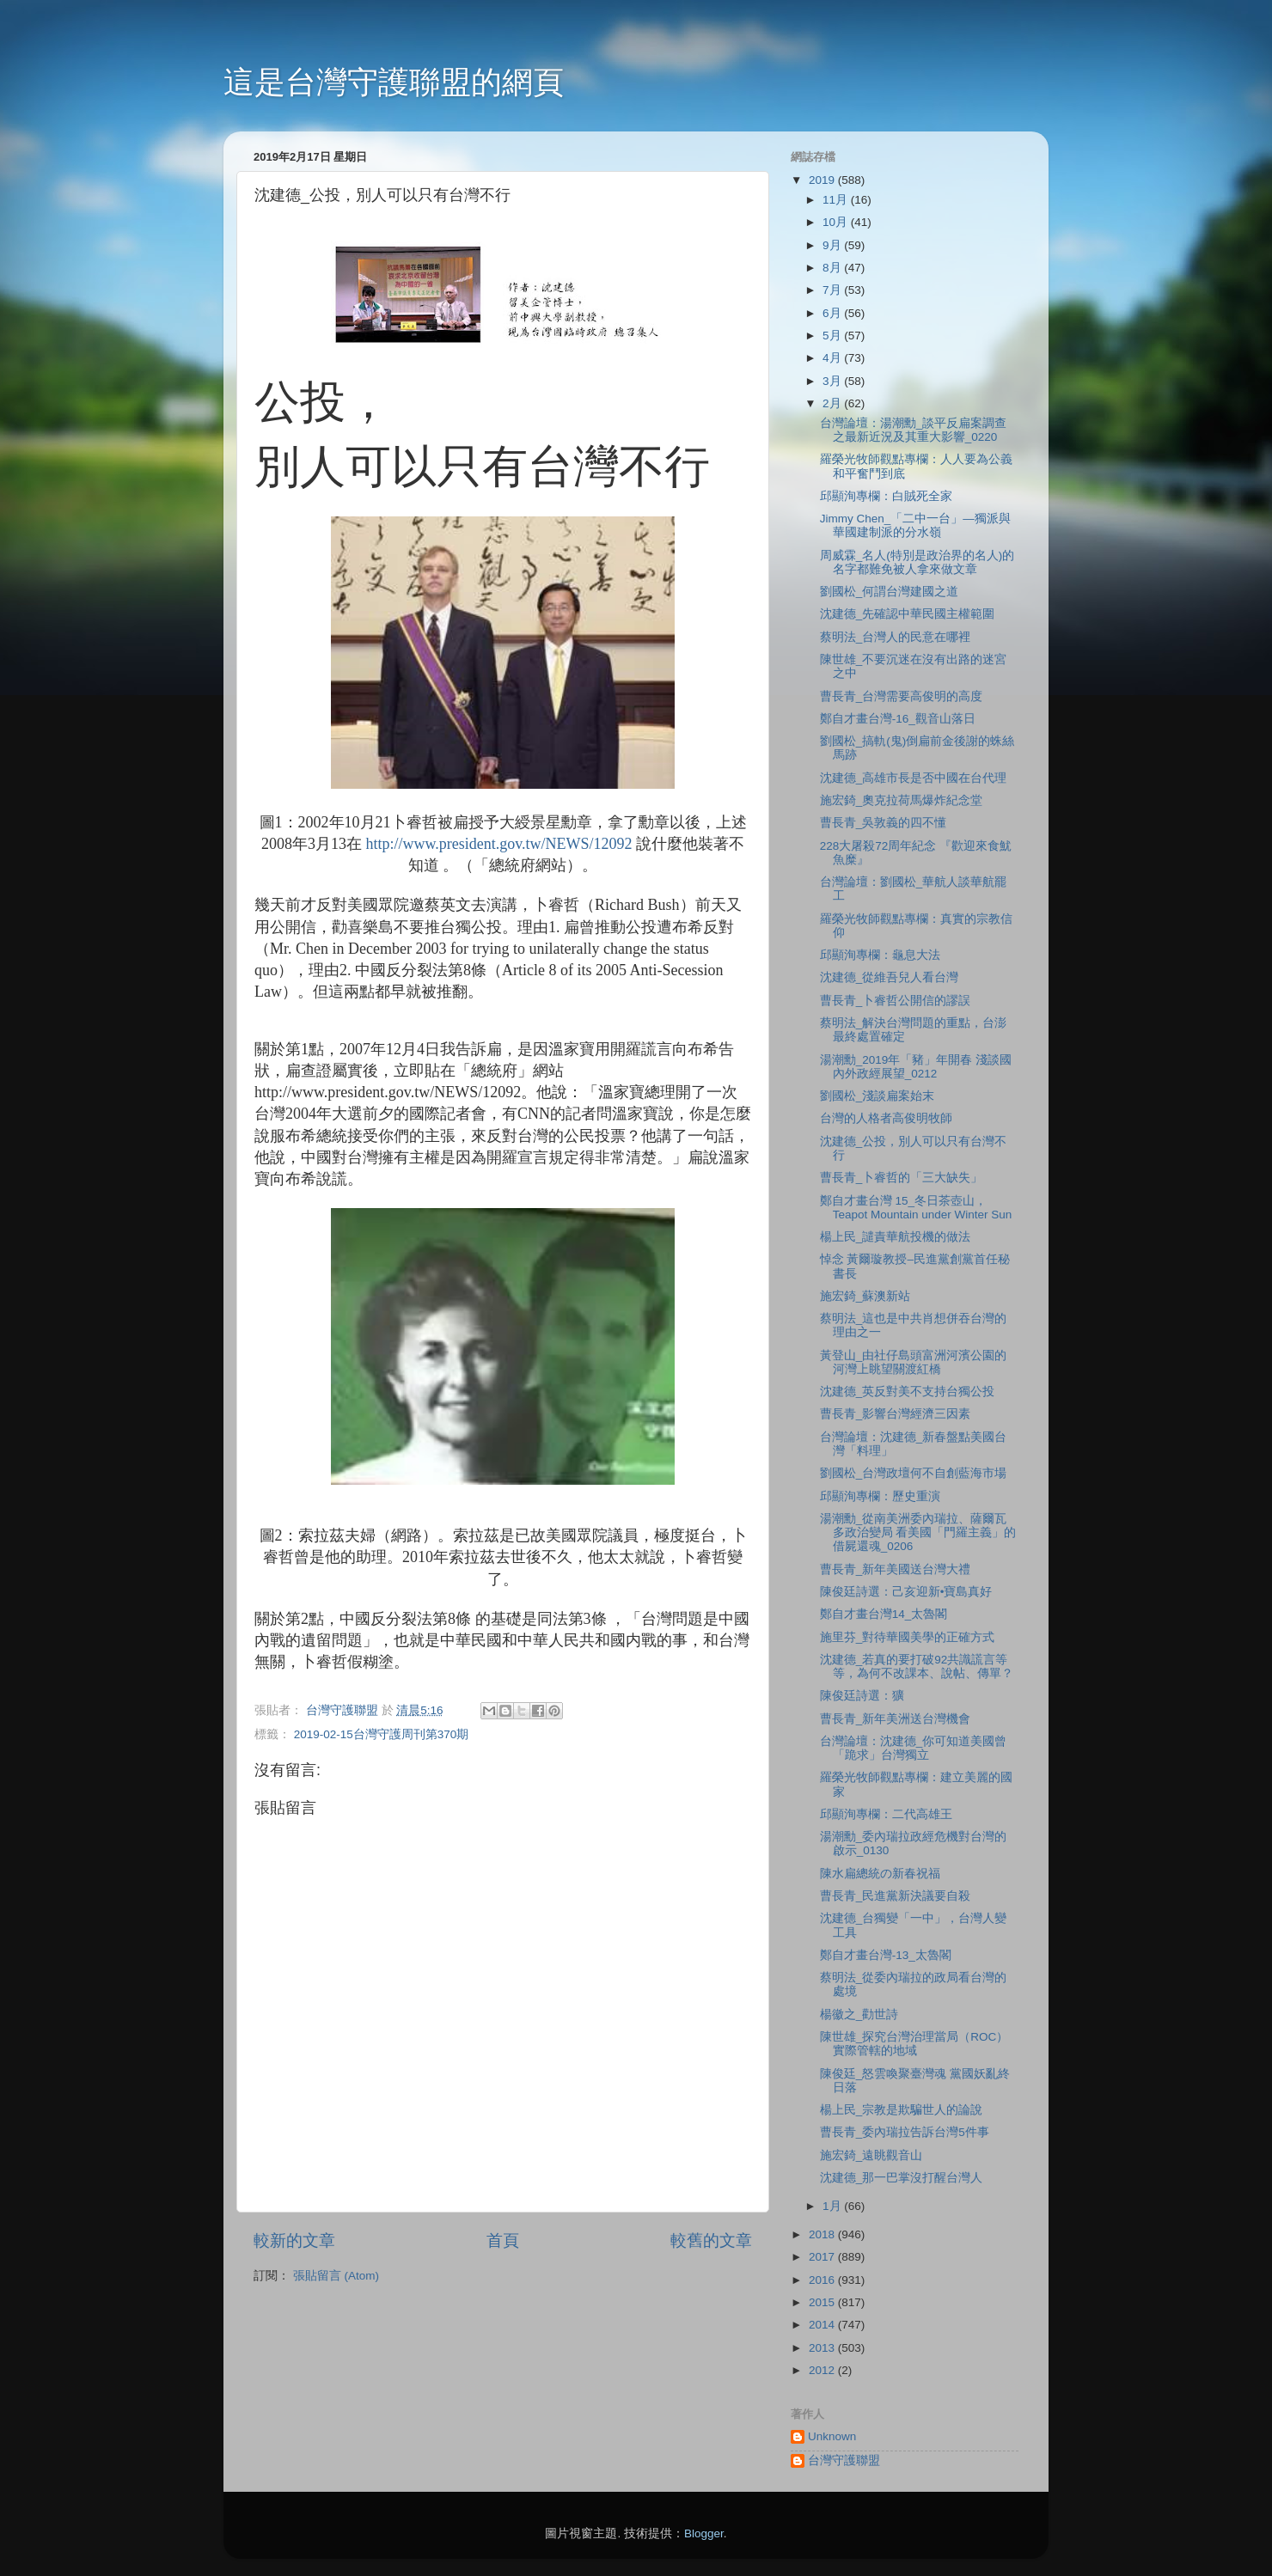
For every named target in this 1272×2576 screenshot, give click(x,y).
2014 (823, 2324)
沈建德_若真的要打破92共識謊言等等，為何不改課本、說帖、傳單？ (916, 1666)
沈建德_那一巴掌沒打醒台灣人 (901, 2177)
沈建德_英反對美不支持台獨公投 (907, 1391)
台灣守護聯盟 (844, 2460)
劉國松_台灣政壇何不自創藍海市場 (913, 1473)
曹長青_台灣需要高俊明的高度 (901, 696)
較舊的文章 (711, 2240)
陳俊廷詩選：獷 (862, 1695)
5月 (833, 335)
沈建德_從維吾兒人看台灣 (889, 977)
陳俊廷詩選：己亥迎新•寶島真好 (906, 1591)
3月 (833, 381)
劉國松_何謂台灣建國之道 (889, 591)
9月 (833, 245)
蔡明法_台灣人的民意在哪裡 (895, 637)
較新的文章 (294, 2240)
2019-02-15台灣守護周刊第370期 (381, 1734)
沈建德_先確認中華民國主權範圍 (907, 613)
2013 (823, 2347)
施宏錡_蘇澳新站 (865, 1296)
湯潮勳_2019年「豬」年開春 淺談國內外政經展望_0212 (916, 1066)
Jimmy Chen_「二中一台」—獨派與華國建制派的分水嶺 (915, 525)
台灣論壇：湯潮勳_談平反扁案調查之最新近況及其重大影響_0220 (913, 430)
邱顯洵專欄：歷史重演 (880, 1496)
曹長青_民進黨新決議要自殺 (895, 1895)
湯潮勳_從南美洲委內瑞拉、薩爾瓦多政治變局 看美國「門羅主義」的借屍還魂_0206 (918, 1532)
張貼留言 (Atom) (336, 2275)
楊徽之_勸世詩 (859, 2014)
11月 (837, 199)
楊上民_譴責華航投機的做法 (895, 1236)
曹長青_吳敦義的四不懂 (883, 822)
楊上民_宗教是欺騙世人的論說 (901, 2109)
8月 (833, 267)
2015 (823, 2302)
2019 (823, 180)
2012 (823, 2370)
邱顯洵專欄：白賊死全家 (886, 496)
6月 (833, 313)
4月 (833, 357)
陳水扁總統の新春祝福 (880, 1873)
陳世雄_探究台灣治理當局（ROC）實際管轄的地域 (914, 2043)
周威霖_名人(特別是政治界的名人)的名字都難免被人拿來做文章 (917, 562)
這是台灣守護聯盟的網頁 (393, 82)
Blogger (704, 2533)
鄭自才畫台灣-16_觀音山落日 (897, 718)
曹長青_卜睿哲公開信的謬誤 (895, 1000)
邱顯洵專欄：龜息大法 (880, 955)
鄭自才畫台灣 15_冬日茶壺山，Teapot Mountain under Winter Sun (916, 1207)
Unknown (832, 2436)
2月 (833, 403)
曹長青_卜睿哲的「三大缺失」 (901, 1177)
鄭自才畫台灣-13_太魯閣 (885, 1955)
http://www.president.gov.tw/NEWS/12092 (498, 843)
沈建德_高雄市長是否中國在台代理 (913, 778)
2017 (823, 2256)
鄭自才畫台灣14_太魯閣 (884, 1614)
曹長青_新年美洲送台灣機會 (895, 1718)
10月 (837, 222)
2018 (823, 2234)
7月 (833, 290)
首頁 (502, 2240)
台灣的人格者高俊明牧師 (886, 1118)
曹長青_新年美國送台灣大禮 (895, 1569)
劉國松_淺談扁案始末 (877, 1096)
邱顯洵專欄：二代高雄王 (886, 1814)
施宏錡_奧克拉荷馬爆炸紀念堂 (901, 800)
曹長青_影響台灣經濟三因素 (895, 1413)
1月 (833, 2206)
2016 (823, 2280)
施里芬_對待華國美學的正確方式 (907, 1637)
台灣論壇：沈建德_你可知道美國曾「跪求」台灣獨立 (913, 1748)
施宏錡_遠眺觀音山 (871, 2155)
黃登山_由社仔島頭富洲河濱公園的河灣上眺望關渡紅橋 (913, 1362)
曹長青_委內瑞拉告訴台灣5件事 (904, 2132)
